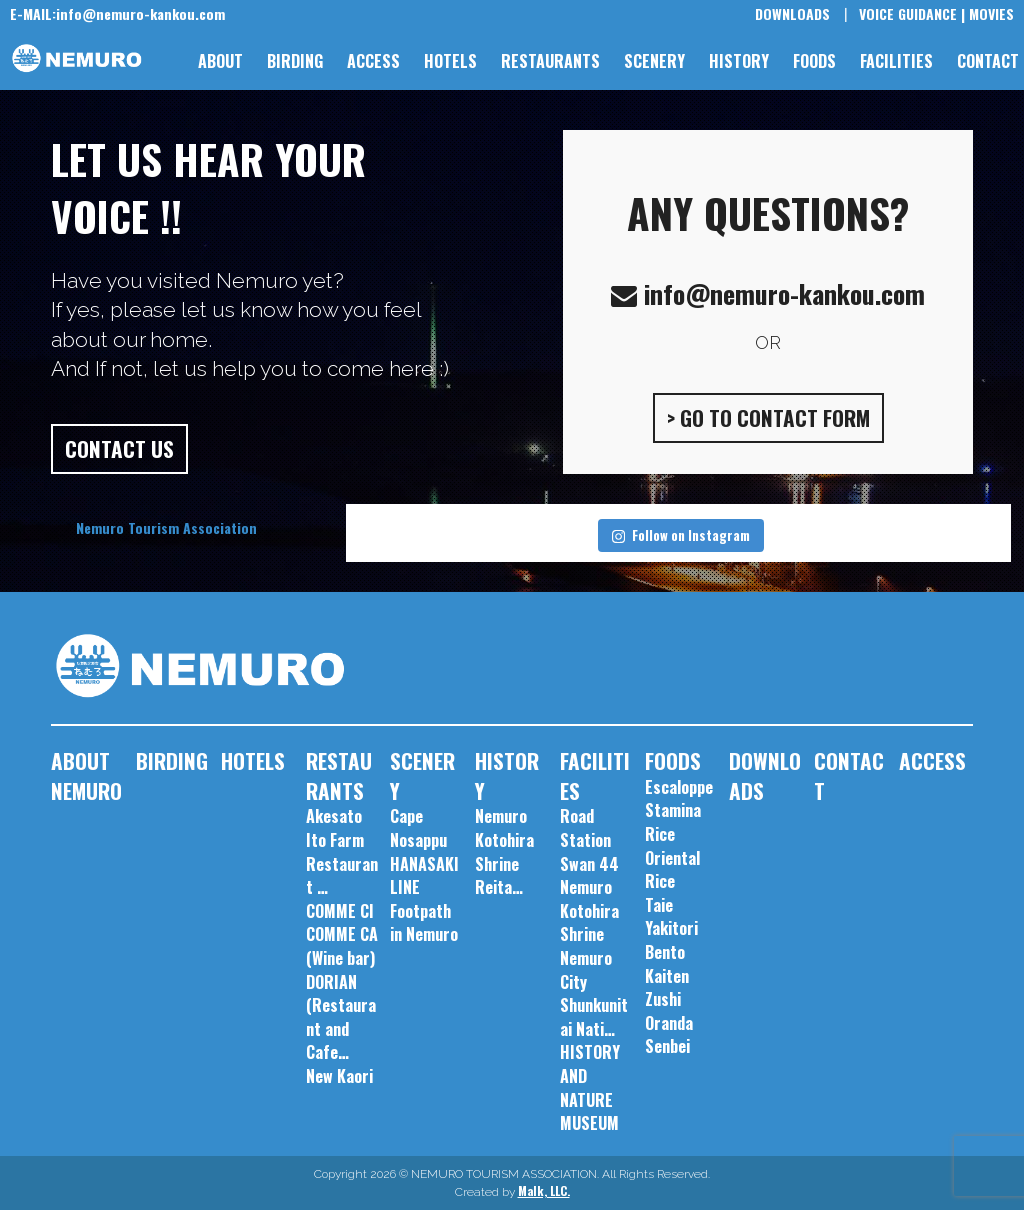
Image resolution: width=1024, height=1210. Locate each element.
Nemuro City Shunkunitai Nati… (594, 993)
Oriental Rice (672, 870)
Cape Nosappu (418, 828)
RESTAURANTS (550, 61)
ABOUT (220, 61)
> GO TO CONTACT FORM (768, 417)
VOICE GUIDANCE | (912, 13)
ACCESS (373, 61)
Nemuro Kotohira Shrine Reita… (504, 851)
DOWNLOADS (792, 13)
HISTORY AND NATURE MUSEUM (590, 1087)
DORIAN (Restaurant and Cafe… (341, 1017)
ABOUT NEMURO (86, 775)
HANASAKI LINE (424, 876)
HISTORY (739, 61)
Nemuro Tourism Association (166, 527)
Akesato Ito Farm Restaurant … (342, 851)
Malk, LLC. (544, 1190)
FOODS (814, 61)
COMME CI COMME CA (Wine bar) (342, 934)
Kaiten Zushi (667, 988)
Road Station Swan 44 (589, 839)
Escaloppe (679, 787)
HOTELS (450, 61)
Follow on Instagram (681, 535)
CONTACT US (119, 448)
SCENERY (654, 61)
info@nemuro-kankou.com (117, 13)
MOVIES (991, 13)
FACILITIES (896, 61)
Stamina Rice (673, 822)
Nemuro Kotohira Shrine (589, 910)
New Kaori (339, 1076)
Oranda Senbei (669, 1035)
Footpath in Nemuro (424, 923)
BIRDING (295, 61)
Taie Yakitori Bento (671, 928)
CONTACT (988, 61)
